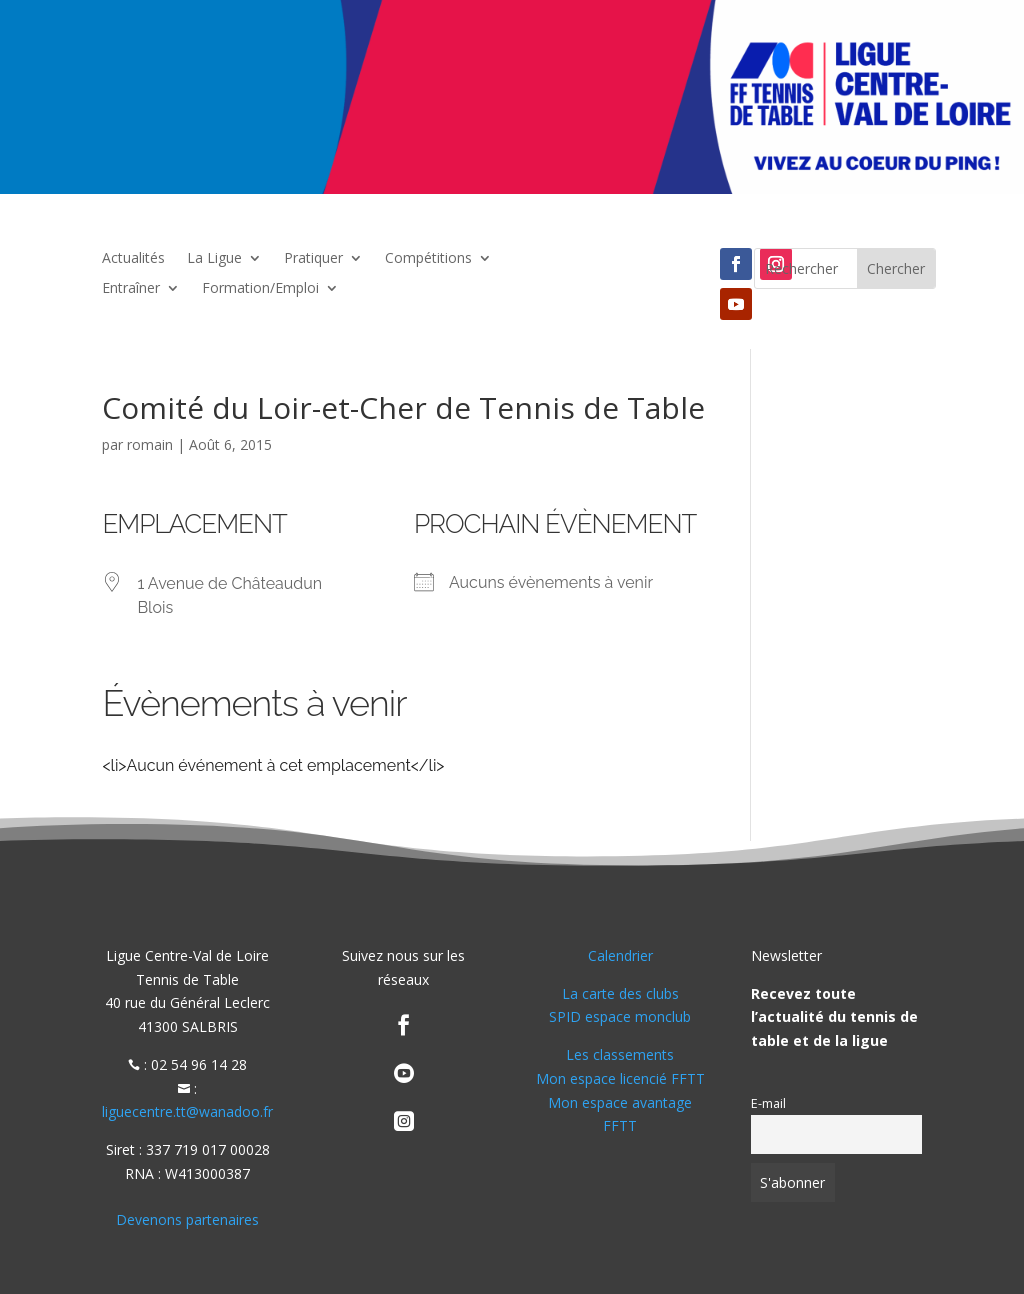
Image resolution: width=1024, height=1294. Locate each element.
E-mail (768, 1103)
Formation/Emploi (260, 289)
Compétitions (428, 259)
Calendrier (620, 955)
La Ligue (214, 259)
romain (150, 444)
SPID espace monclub (620, 1016)
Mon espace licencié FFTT (620, 1078)
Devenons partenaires (187, 1219)
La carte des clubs (620, 993)
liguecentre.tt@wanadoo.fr (187, 1111)
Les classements (620, 1054)
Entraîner (131, 289)
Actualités (133, 259)
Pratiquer (313, 259)
